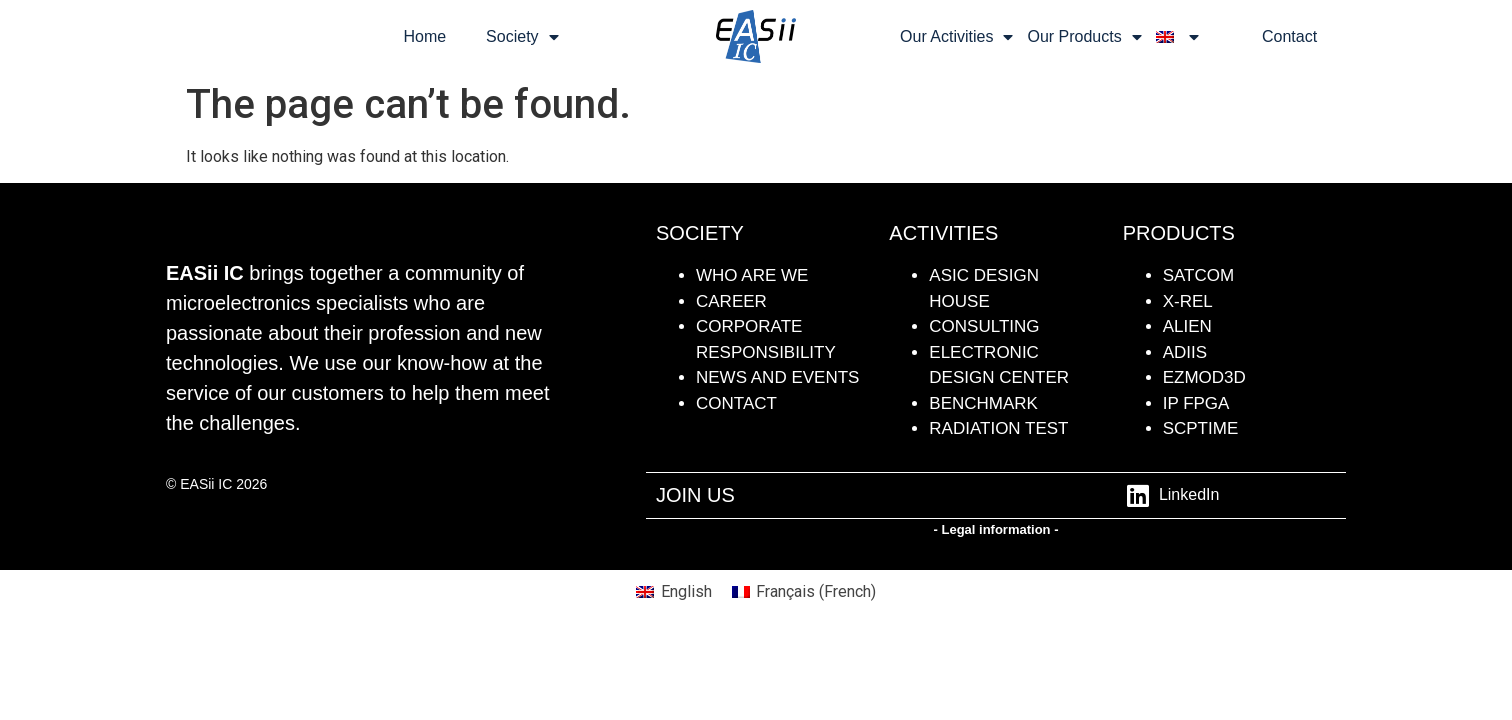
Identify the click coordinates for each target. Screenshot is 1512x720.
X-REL (1188, 301)
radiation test (998, 428)
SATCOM (1198, 275)
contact (736, 403)
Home (424, 36)
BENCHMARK (983, 403)
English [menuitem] (686, 591)
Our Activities (956, 37)
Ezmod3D (1204, 377)
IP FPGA (1196, 403)
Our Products (1084, 37)
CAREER (731, 301)
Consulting (984, 326)
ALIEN (1187, 326)
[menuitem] (1177, 37)
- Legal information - (996, 529)
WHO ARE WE (752, 275)
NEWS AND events (777, 377)
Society (522, 37)
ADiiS (1185, 352)
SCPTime (1201, 428)
